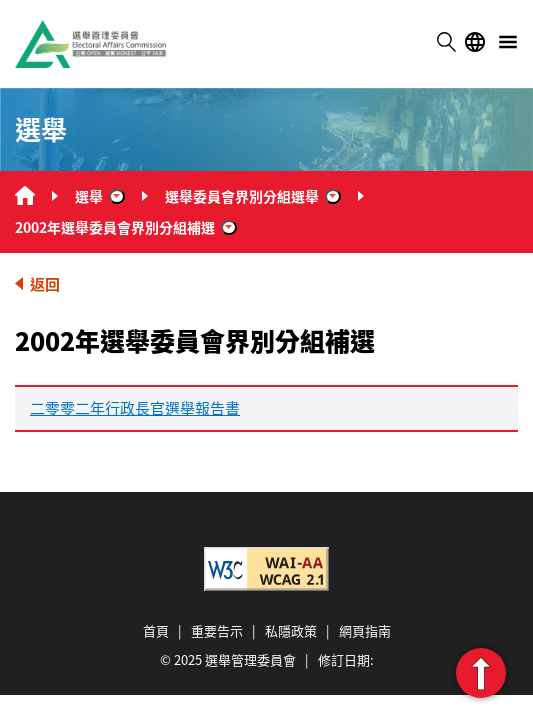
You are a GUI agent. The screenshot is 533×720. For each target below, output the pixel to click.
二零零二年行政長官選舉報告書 (135, 407)
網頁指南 (365, 630)
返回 (45, 283)
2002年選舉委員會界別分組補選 (115, 227)
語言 (475, 42)
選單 (508, 42)
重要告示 (217, 630)
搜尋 (446, 42)
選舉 (89, 196)
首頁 (156, 630)
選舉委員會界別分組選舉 (242, 196)
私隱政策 (291, 630)
